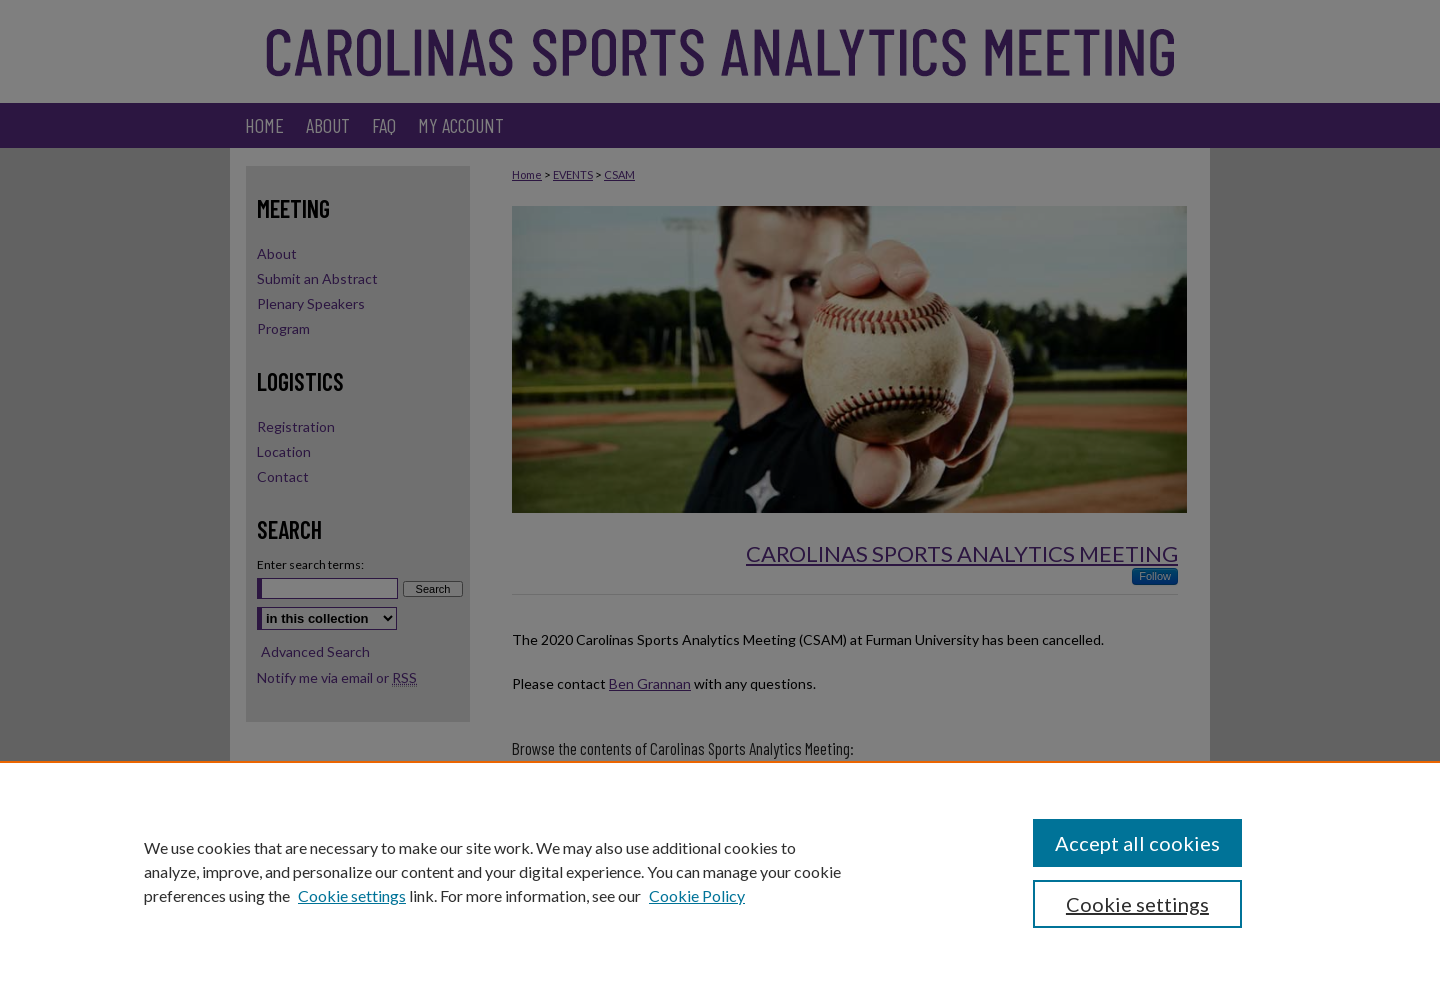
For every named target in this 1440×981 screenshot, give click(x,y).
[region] (720, 871)
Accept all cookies (1137, 843)
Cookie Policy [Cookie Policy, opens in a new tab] (697, 895)
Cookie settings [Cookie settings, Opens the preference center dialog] (1137, 904)
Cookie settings (352, 895)
